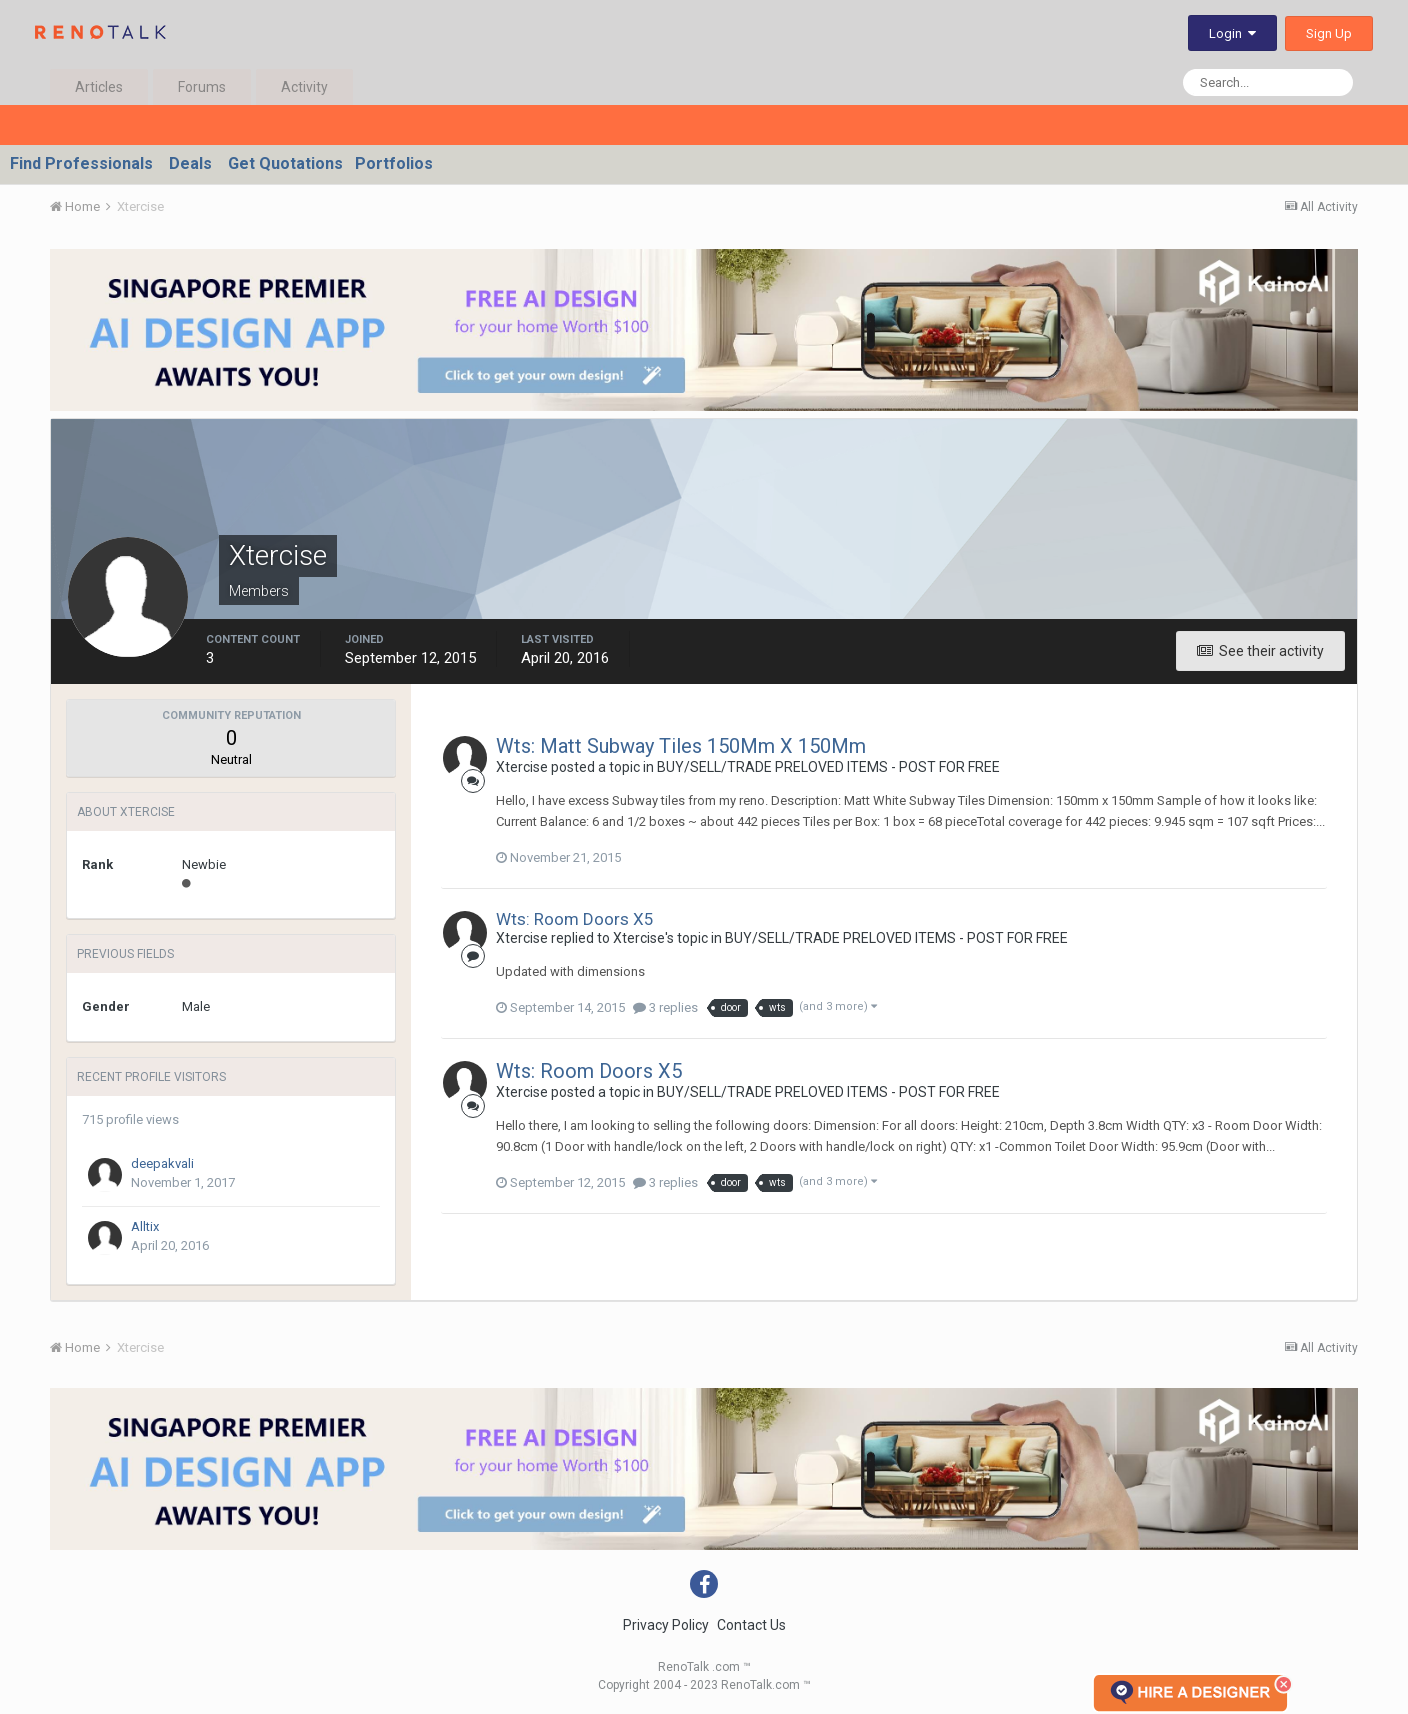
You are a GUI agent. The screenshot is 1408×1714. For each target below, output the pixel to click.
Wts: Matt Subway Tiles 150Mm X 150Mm (681, 746)
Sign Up (1329, 33)
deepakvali (162, 1163)
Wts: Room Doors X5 (575, 919)
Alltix (145, 1226)
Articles (99, 87)
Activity (304, 87)
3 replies (665, 1007)
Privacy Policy (666, 1625)
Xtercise (522, 767)
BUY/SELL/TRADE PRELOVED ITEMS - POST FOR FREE (828, 767)
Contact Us (751, 1625)
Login (1232, 33)
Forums (202, 87)
